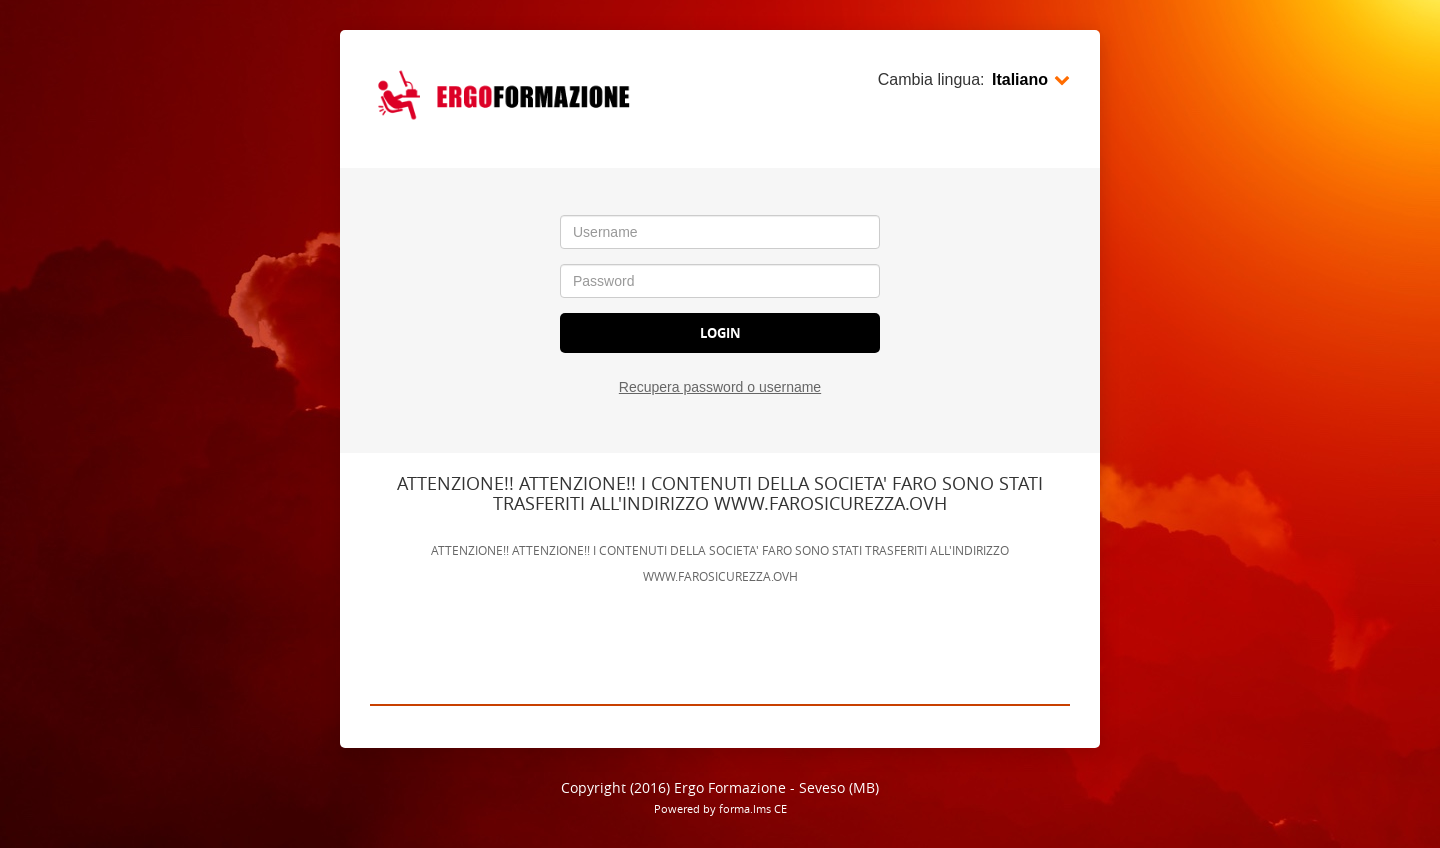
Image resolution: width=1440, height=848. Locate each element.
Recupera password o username (720, 387)
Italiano (1031, 79)
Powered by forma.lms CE (720, 808)
